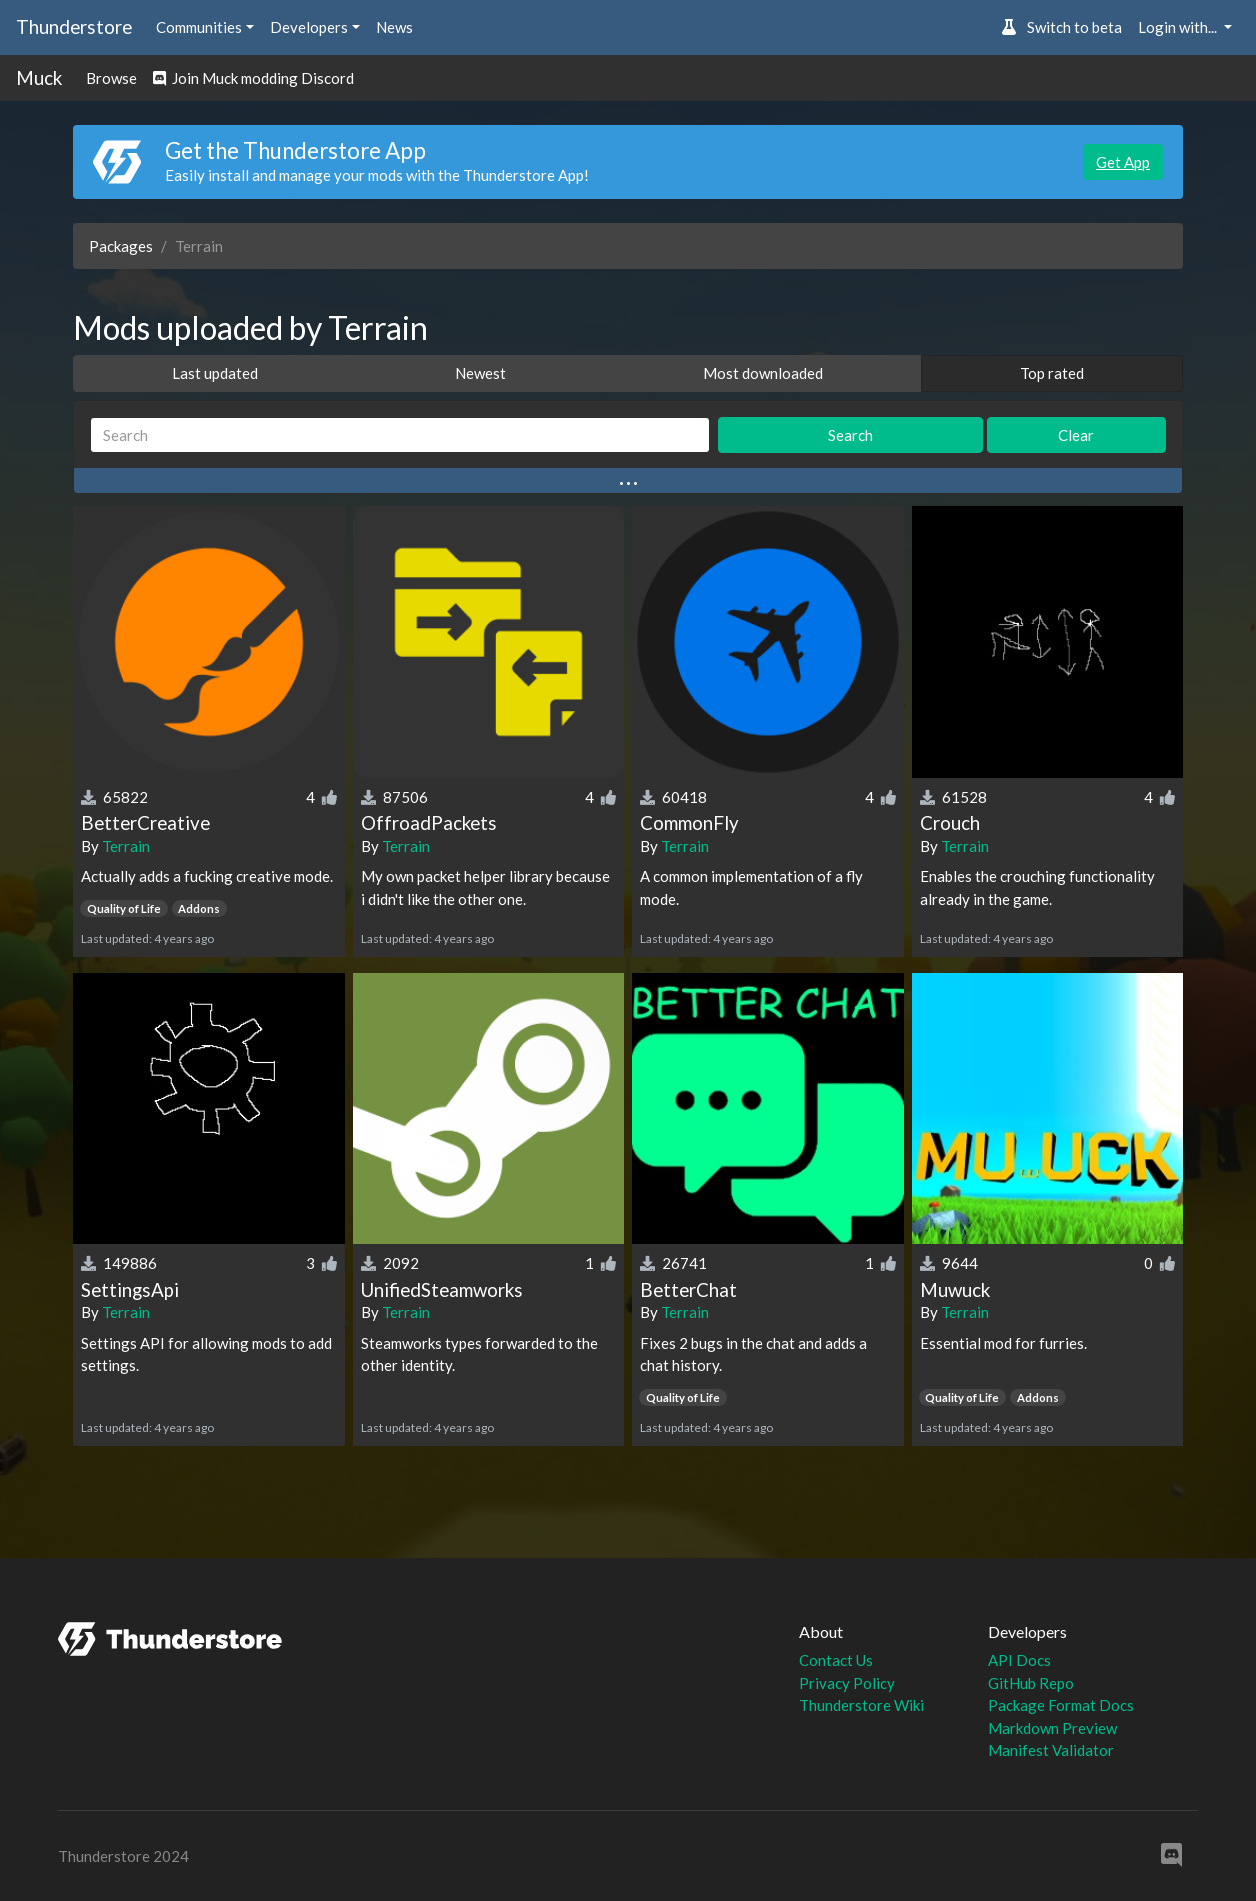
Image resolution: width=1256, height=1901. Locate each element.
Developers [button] (309, 27)
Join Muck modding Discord (253, 78)
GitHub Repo (1031, 1683)
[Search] (400, 435)
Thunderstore (74, 26)
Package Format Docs (1061, 1705)
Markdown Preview (1052, 1728)
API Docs (1019, 1660)
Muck (39, 77)
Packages (121, 246)
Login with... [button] (1179, 27)
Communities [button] (199, 27)
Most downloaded (763, 373)
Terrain (126, 846)
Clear (1076, 435)
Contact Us (836, 1660)
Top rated (1052, 373)
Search (850, 435)
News (394, 27)
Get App (1123, 162)
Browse (111, 78)
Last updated (215, 373)
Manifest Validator (1051, 1750)
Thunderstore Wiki (861, 1705)
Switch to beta (1061, 27)
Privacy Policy (847, 1683)
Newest (480, 373)
